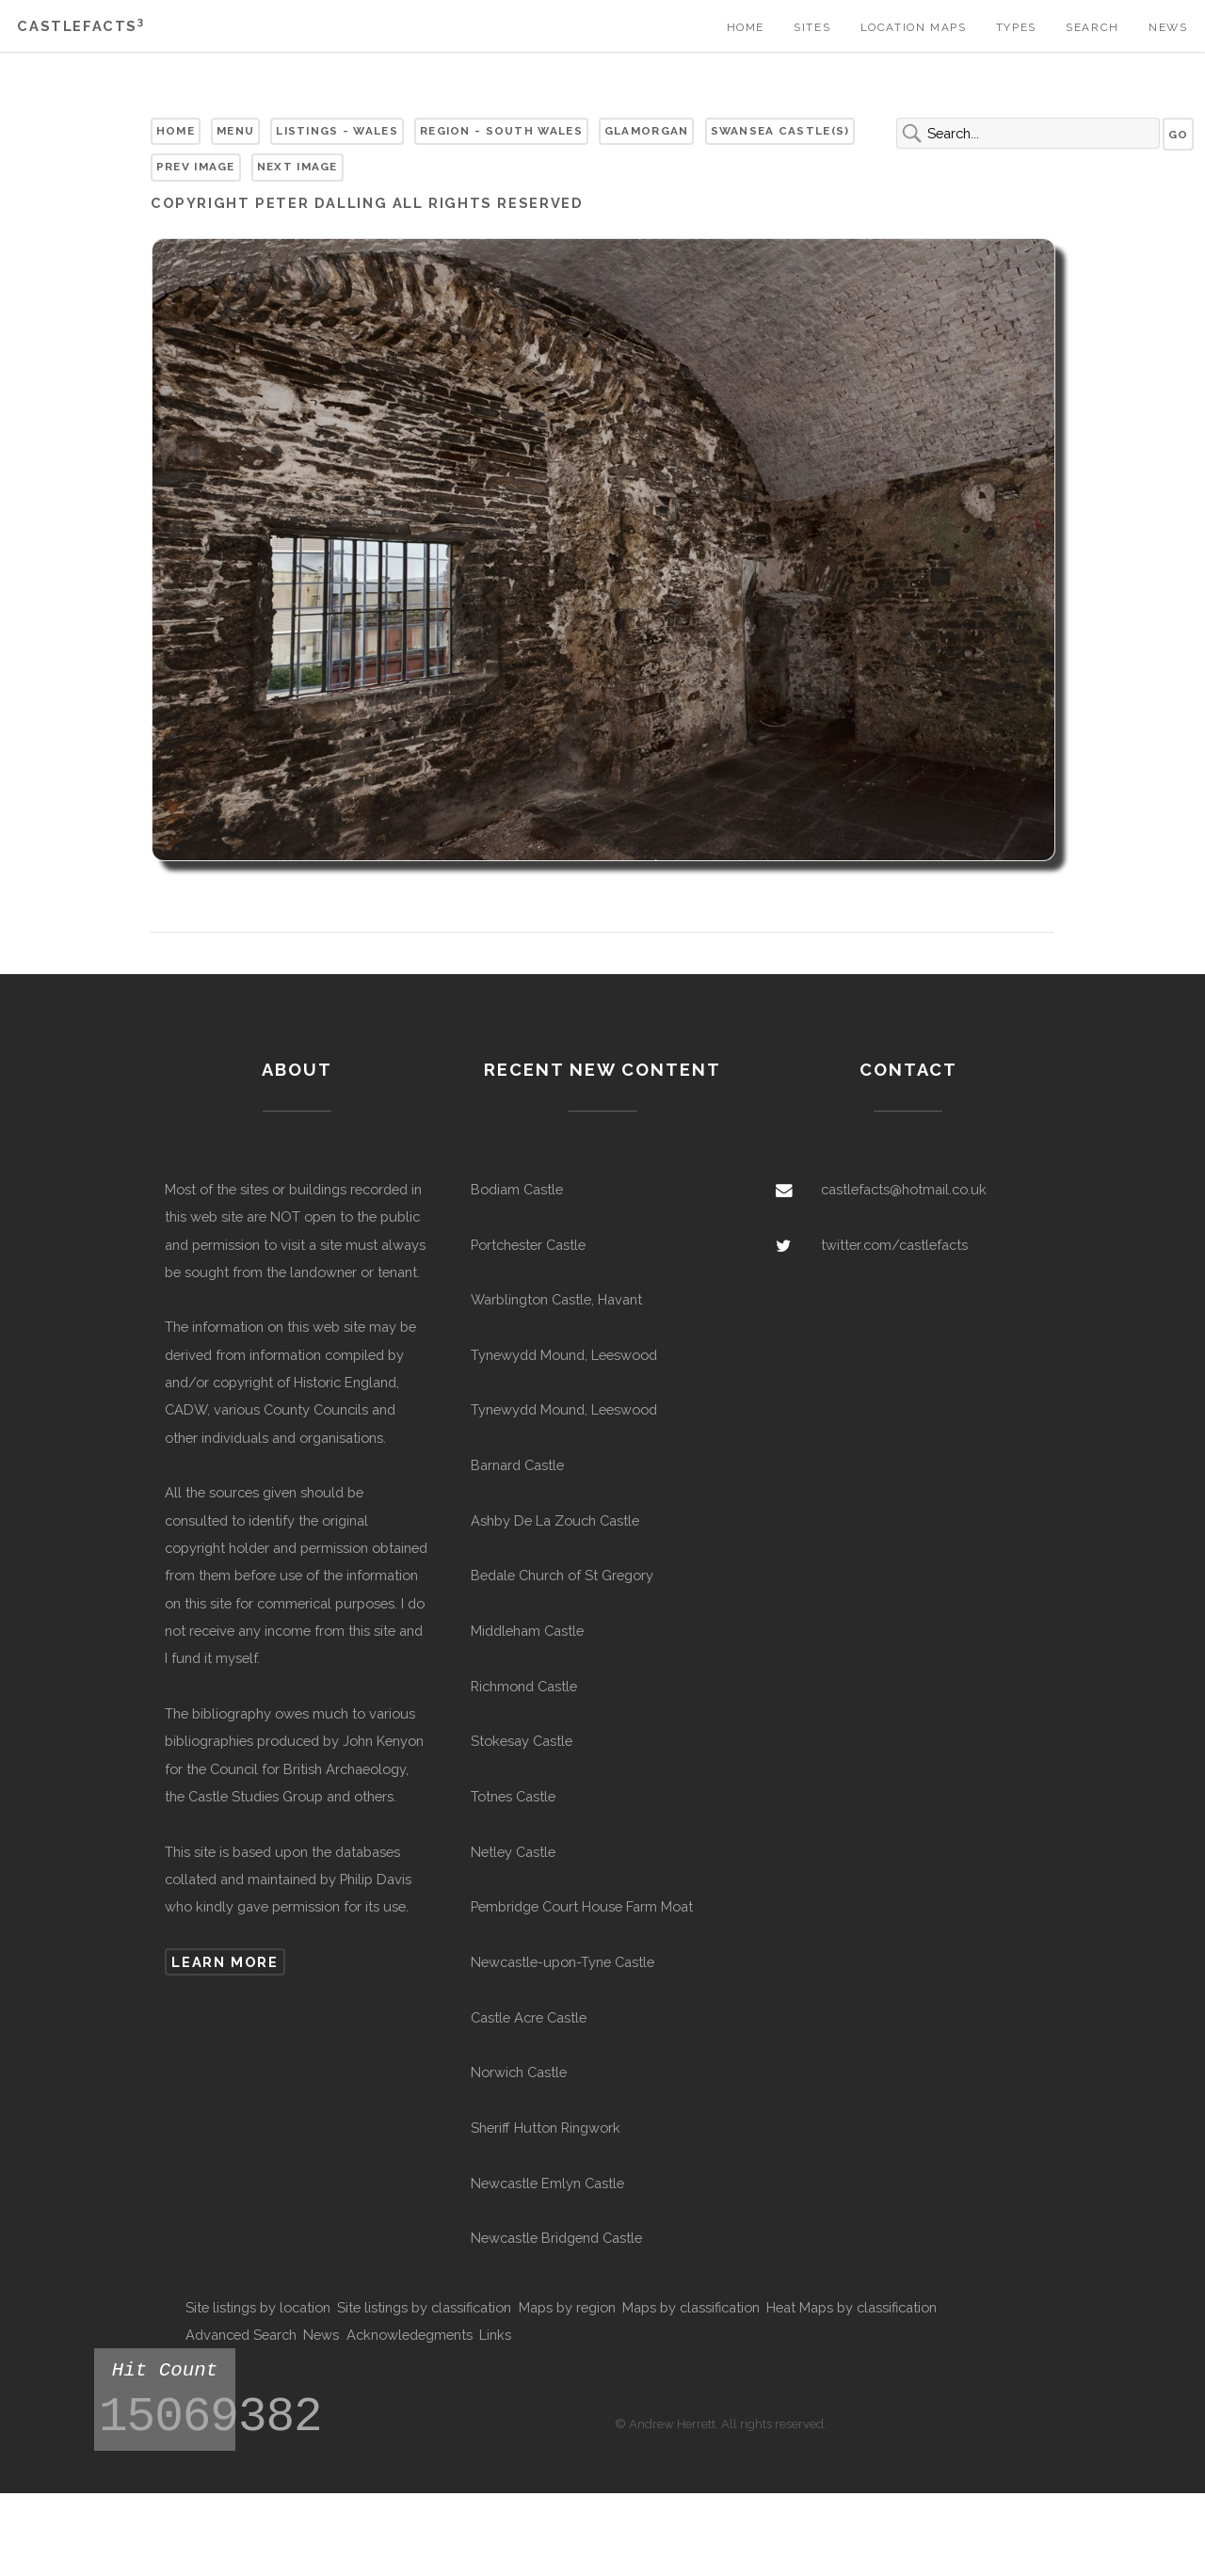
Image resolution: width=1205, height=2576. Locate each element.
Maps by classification (691, 2307)
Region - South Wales (501, 130)
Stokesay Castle (521, 1741)
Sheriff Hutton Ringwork (545, 2128)
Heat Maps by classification (851, 2307)
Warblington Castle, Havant (556, 1299)
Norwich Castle (519, 2072)
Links (495, 2335)
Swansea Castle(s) (780, 130)
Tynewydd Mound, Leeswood (564, 1355)
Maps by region (567, 2307)
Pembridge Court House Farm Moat (582, 1906)
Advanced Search (241, 2335)
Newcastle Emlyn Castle (547, 2183)
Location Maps (913, 27)
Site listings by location (257, 2307)
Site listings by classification (424, 2307)
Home (745, 27)
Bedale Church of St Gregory (562, 1575)
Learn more (224, 1962)
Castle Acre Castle (528, 2017)
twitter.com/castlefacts (894, 1245)
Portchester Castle (528, 1245)
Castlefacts (80, 26)
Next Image (297, 166)
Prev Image (195, 166)
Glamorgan (646, 130)
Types (1016, 27)
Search (1092, 27)
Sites (812, 27)
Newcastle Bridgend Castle (556, 2238)
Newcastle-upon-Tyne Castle (562, 1962)
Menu (235, 130)
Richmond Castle (524, 1686)
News (1168, 27)
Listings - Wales (337, 130)
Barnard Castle (517, 1465)
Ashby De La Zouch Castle (555, 1520)
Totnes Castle (513, 1796)
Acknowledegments (409, 2335)
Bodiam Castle (517, 1189)
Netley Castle (513, 1852)
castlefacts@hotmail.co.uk (904, 1189)
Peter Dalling (321, 203)
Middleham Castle (527, 1631)
